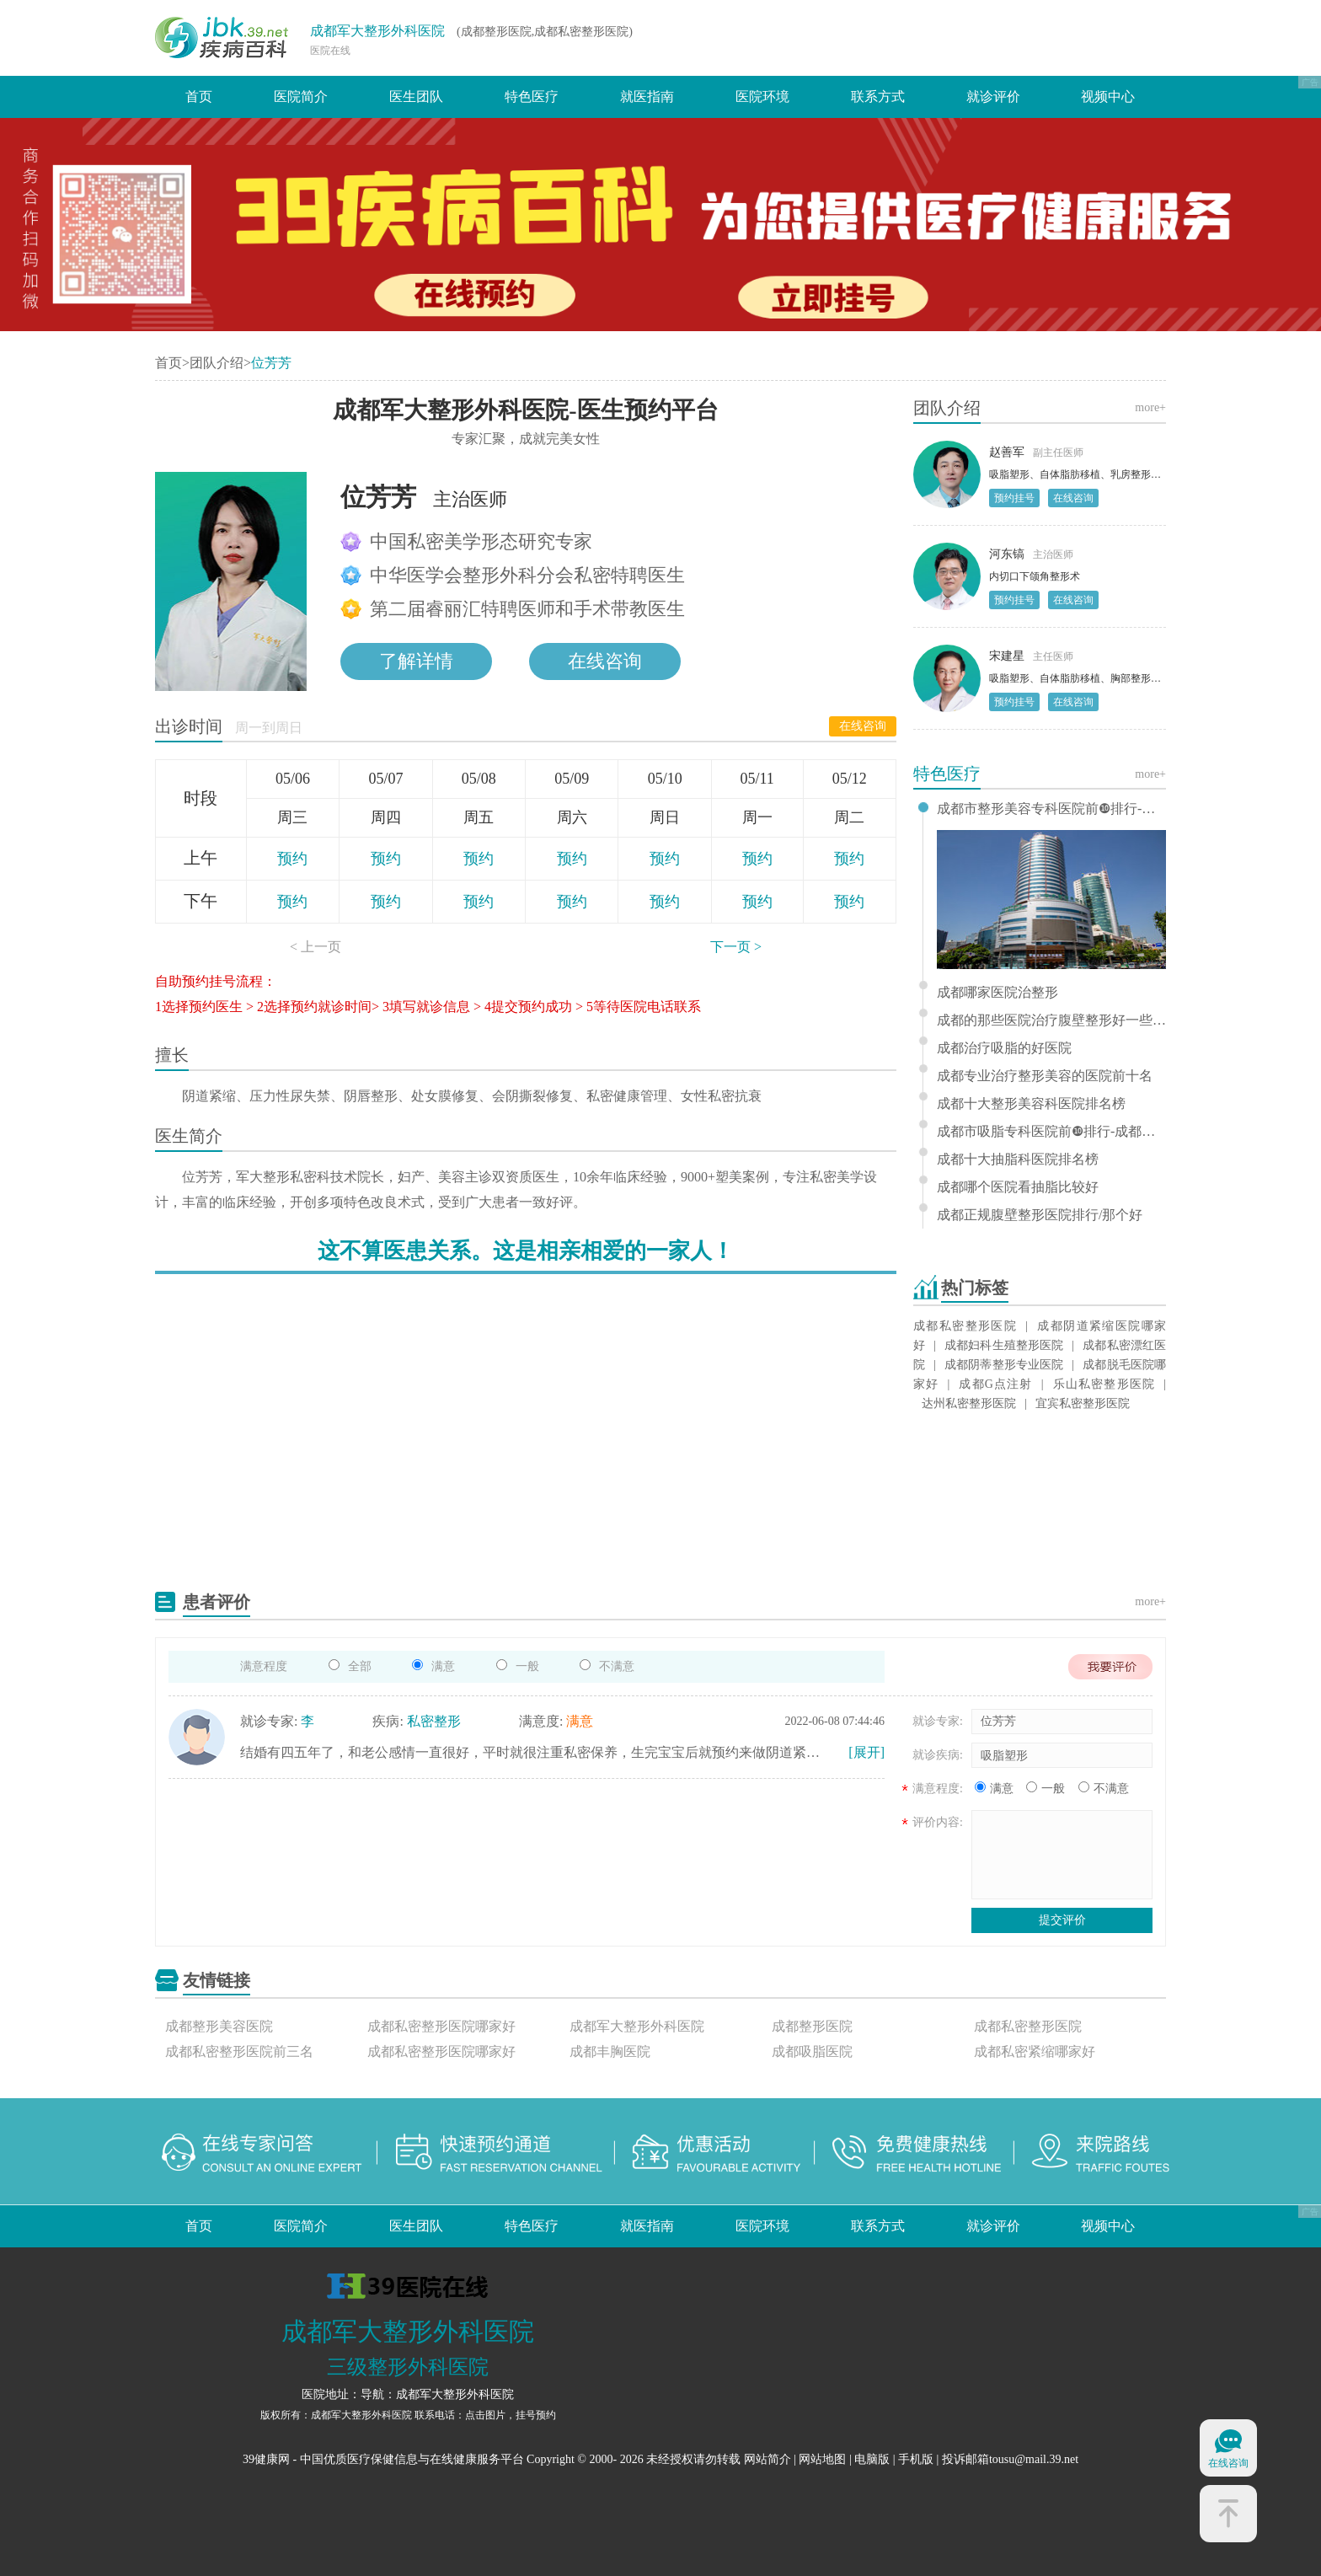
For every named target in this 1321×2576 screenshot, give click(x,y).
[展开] (866, 1752)
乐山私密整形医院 (1103, 1384)
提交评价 (1062, 1920)
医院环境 (762, 96)
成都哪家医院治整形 (997, 992)
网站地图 (822, 2459)
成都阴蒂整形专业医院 (1003, 1364)
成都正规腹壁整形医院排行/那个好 (1039, 1215)
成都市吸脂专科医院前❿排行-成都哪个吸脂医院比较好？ (1051, 1131)
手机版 (915, 2459)
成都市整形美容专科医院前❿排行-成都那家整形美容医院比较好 (1051, 809)
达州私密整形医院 (969, 1403)
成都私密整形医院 (965, 1326)
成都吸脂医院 (812, 2051)
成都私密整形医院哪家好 (441, 2026)
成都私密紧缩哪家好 (1034, 2051)
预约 (292, 858)
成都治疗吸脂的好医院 (1004, 1048)
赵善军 (1006, 452)
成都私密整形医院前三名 (239, 2051)
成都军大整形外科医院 (377, 31)
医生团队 (416, 96)
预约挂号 (1014, 498)
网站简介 (767, 2459)
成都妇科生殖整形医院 (1003, 1345)
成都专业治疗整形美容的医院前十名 (1045, 1076)
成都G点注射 (995, 1384)
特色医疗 (532, 96)
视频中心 (1108, 96)
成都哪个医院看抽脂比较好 (1018, 1187)
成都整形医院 (812, 2026)
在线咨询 (862, 726)
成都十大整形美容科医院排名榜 (1031, 1104)
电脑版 (872, 2459)
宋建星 (1006, 656)
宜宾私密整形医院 (1082, 1403)
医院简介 (301, 96)
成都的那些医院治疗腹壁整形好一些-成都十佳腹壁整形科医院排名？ (1051, 1020)
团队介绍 (216, 363)
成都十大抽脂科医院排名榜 (1018, 1159)
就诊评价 (993, 96)
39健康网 (266, 2459)
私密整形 (434, 1721)
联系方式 (878, 96)
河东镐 (1006, 554)
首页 (198, 96)
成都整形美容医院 (219, 2026)
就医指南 (647, 96)
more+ (1150, 407)
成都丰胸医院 (610, 2051)
